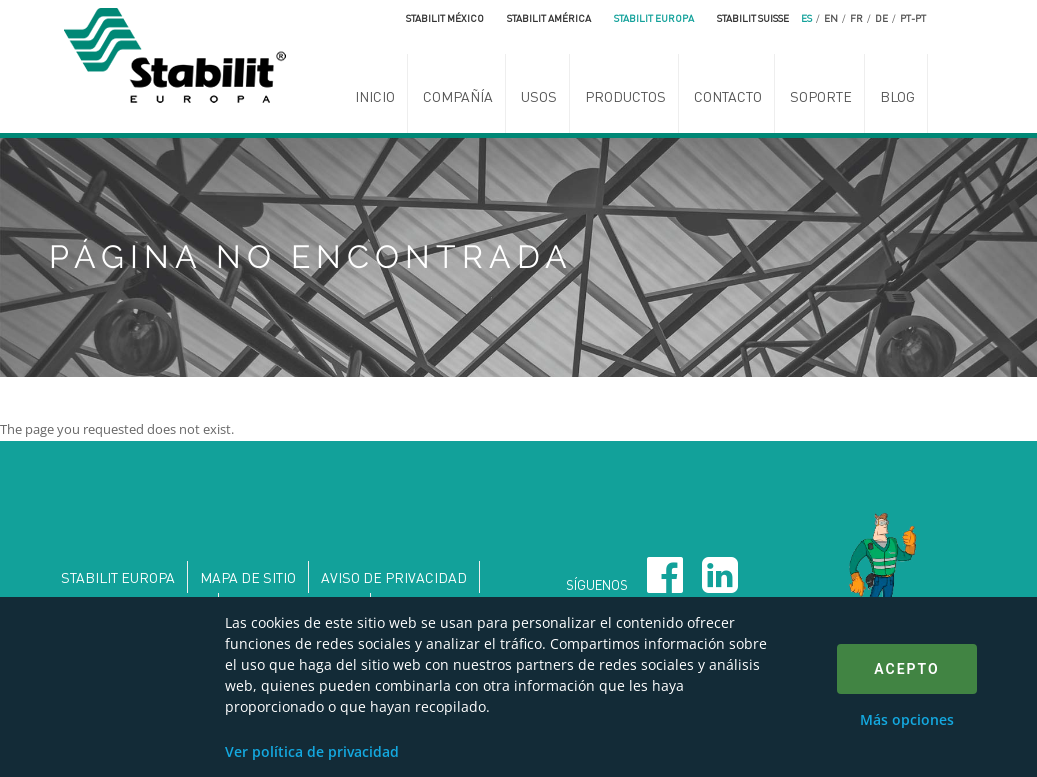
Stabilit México (445, 18)
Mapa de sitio (248, 577)
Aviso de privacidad (394, 577)
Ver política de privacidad (312, 751)
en (831, 18)
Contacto (728, 96)
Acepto (906, 669)
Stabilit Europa (654, 18)
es (806, 18)
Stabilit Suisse (753, 18)
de (881, 18)
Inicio (375, 96)
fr (856, 18)
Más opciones (907, 719)
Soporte (821, 96)
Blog (897, 96)
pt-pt (913, 18)
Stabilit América (549, 18)
